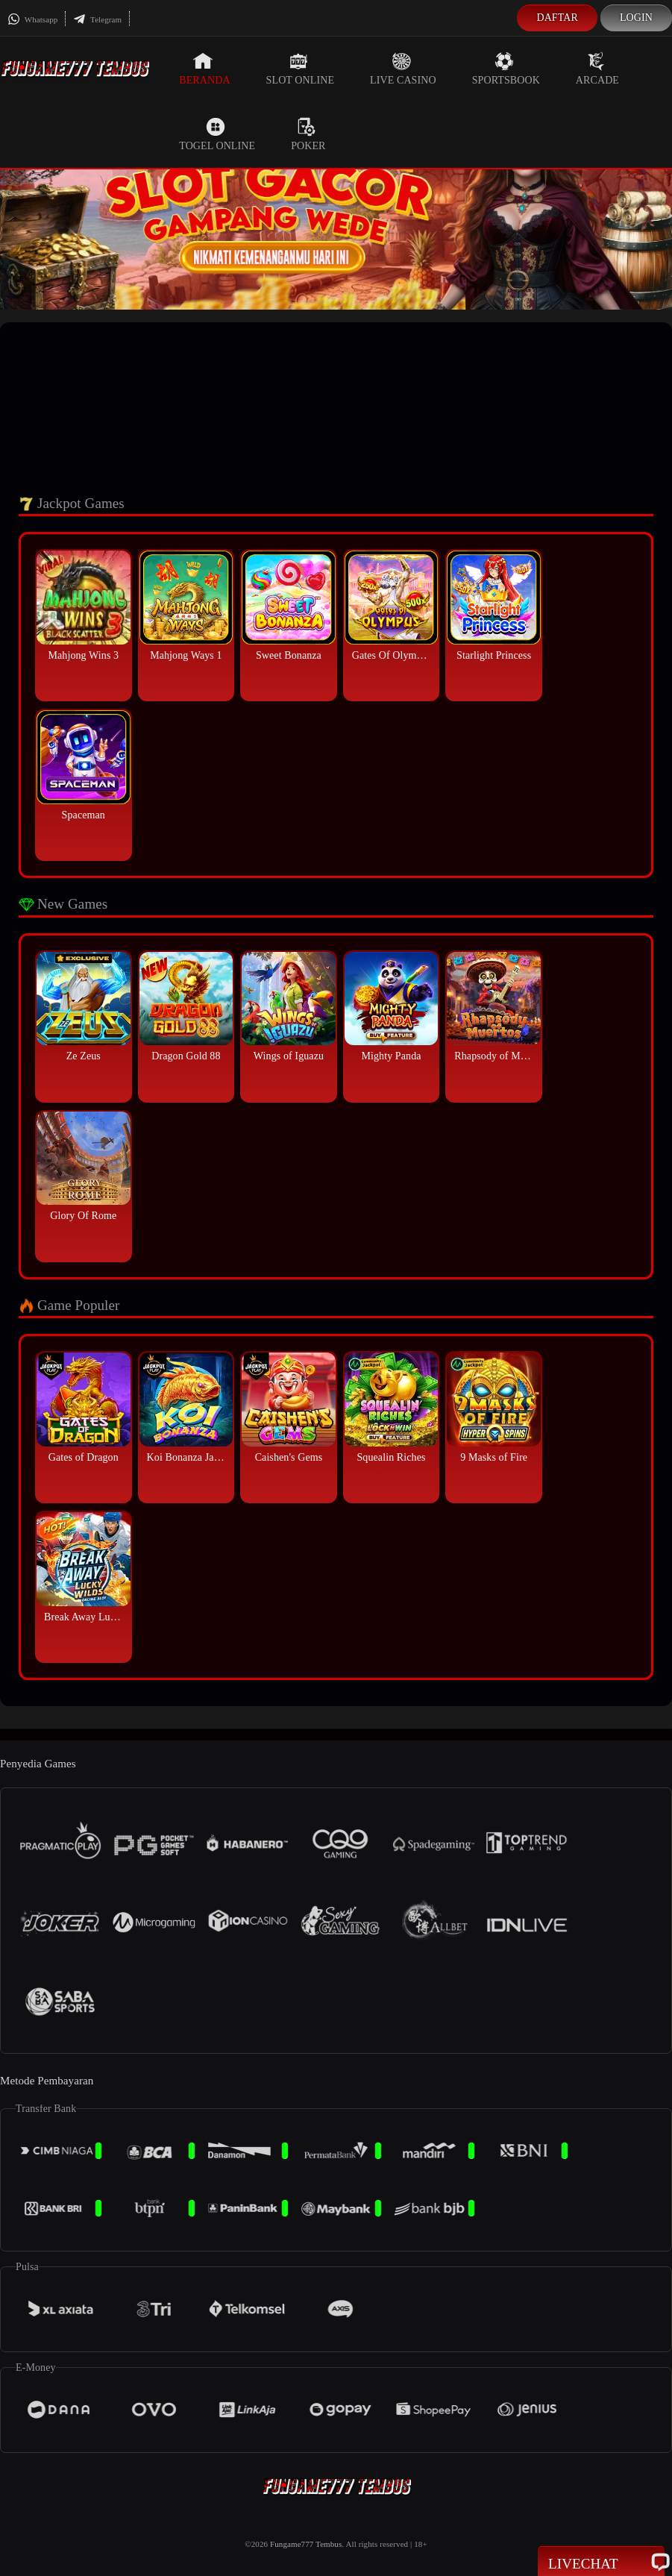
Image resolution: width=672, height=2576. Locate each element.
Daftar (557, 17)
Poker (308, 134)
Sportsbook (506, 68)
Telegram (97, 19)
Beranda (204, 68)
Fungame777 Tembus (306, 2543)
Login (636, 17)
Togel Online (217, 134)
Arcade (597, 68)
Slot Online (300, 68)
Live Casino (403, 68)
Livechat (601, 2562)
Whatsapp (32, 19)
